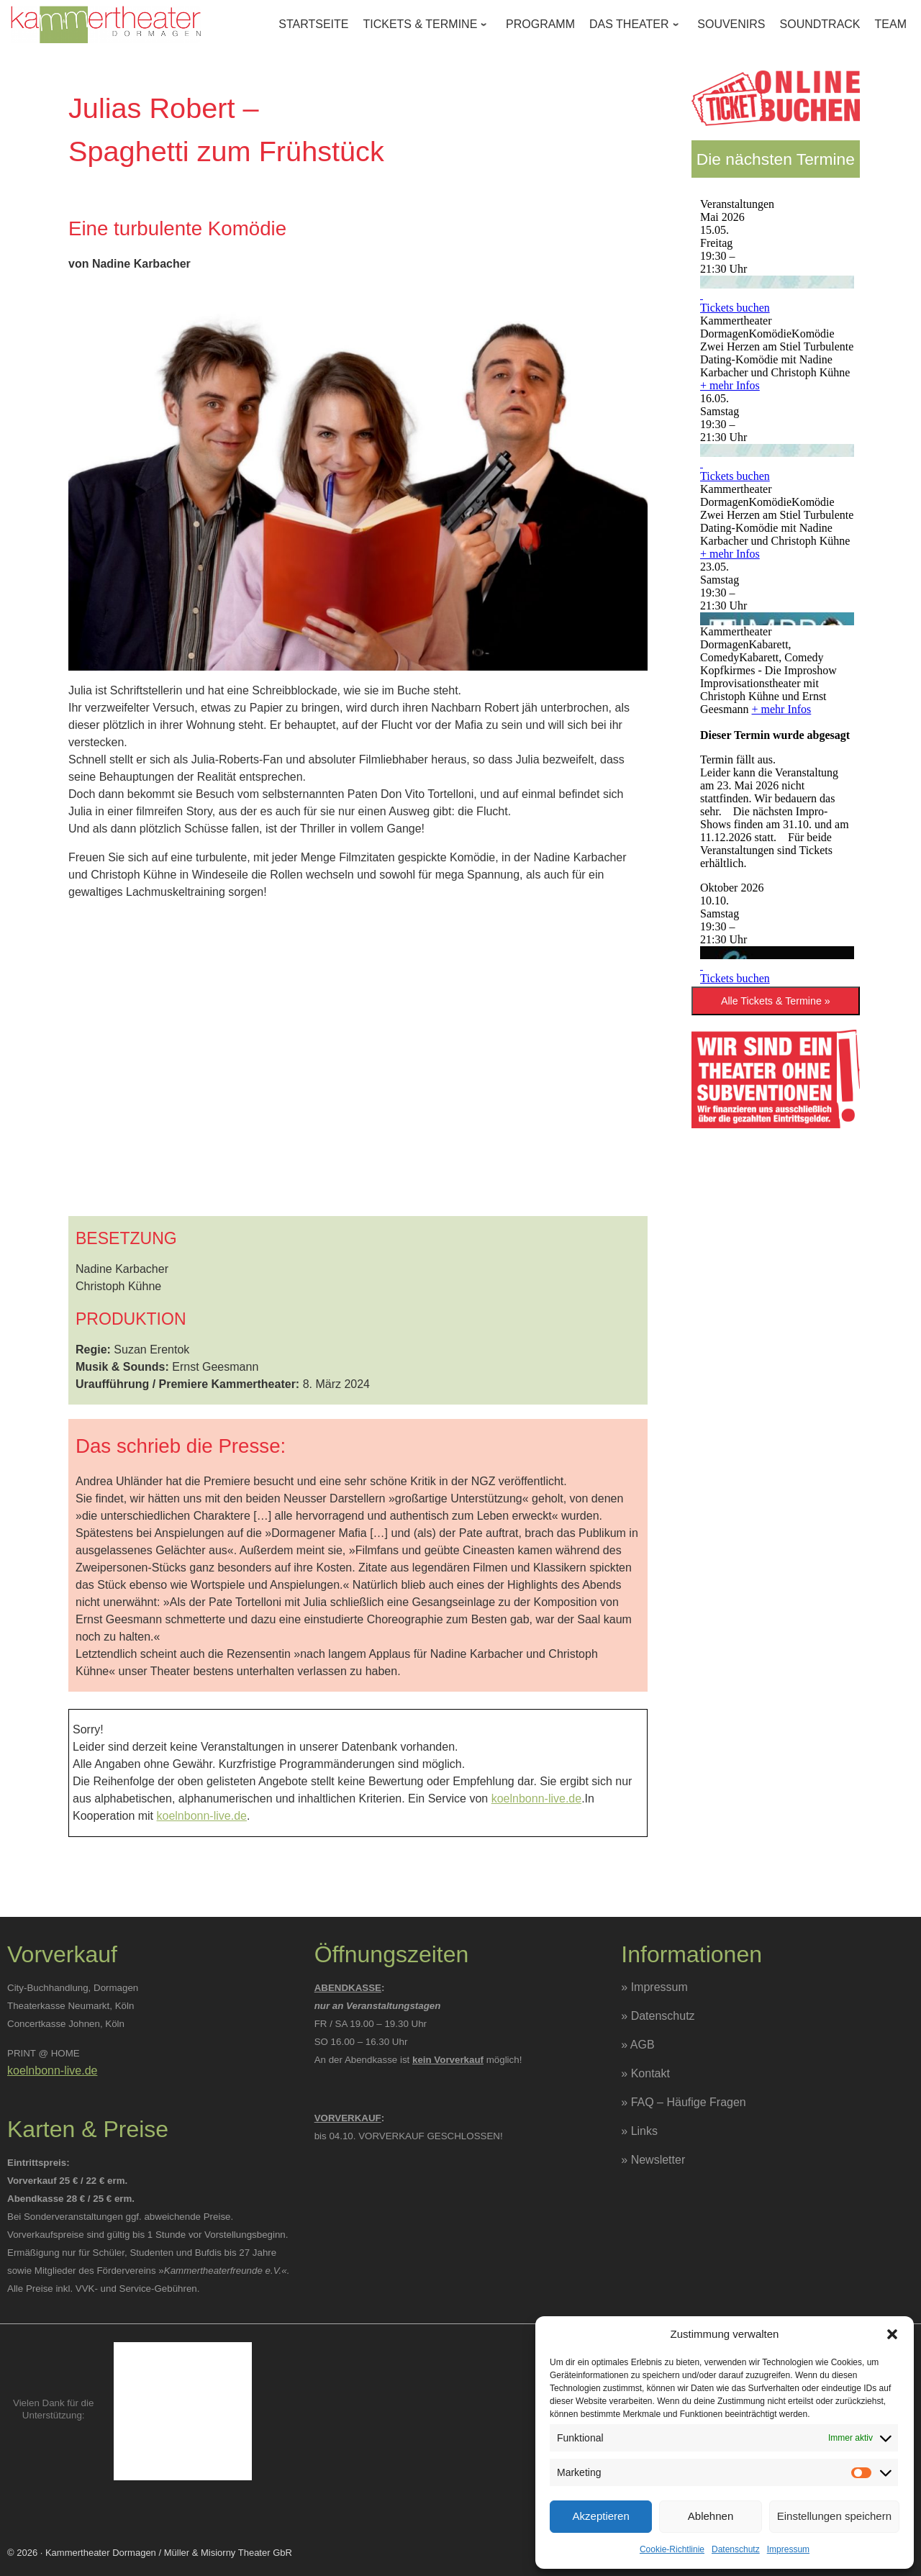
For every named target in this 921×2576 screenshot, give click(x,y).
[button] (892, 2334)
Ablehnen (710, 2516)
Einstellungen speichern (834, 2516)
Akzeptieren (601, 2516)
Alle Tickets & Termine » (775, 1001)
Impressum (788, 2549)
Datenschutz (736, 2549)
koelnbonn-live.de (536, 1798)
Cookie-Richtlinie (672, 2549)
